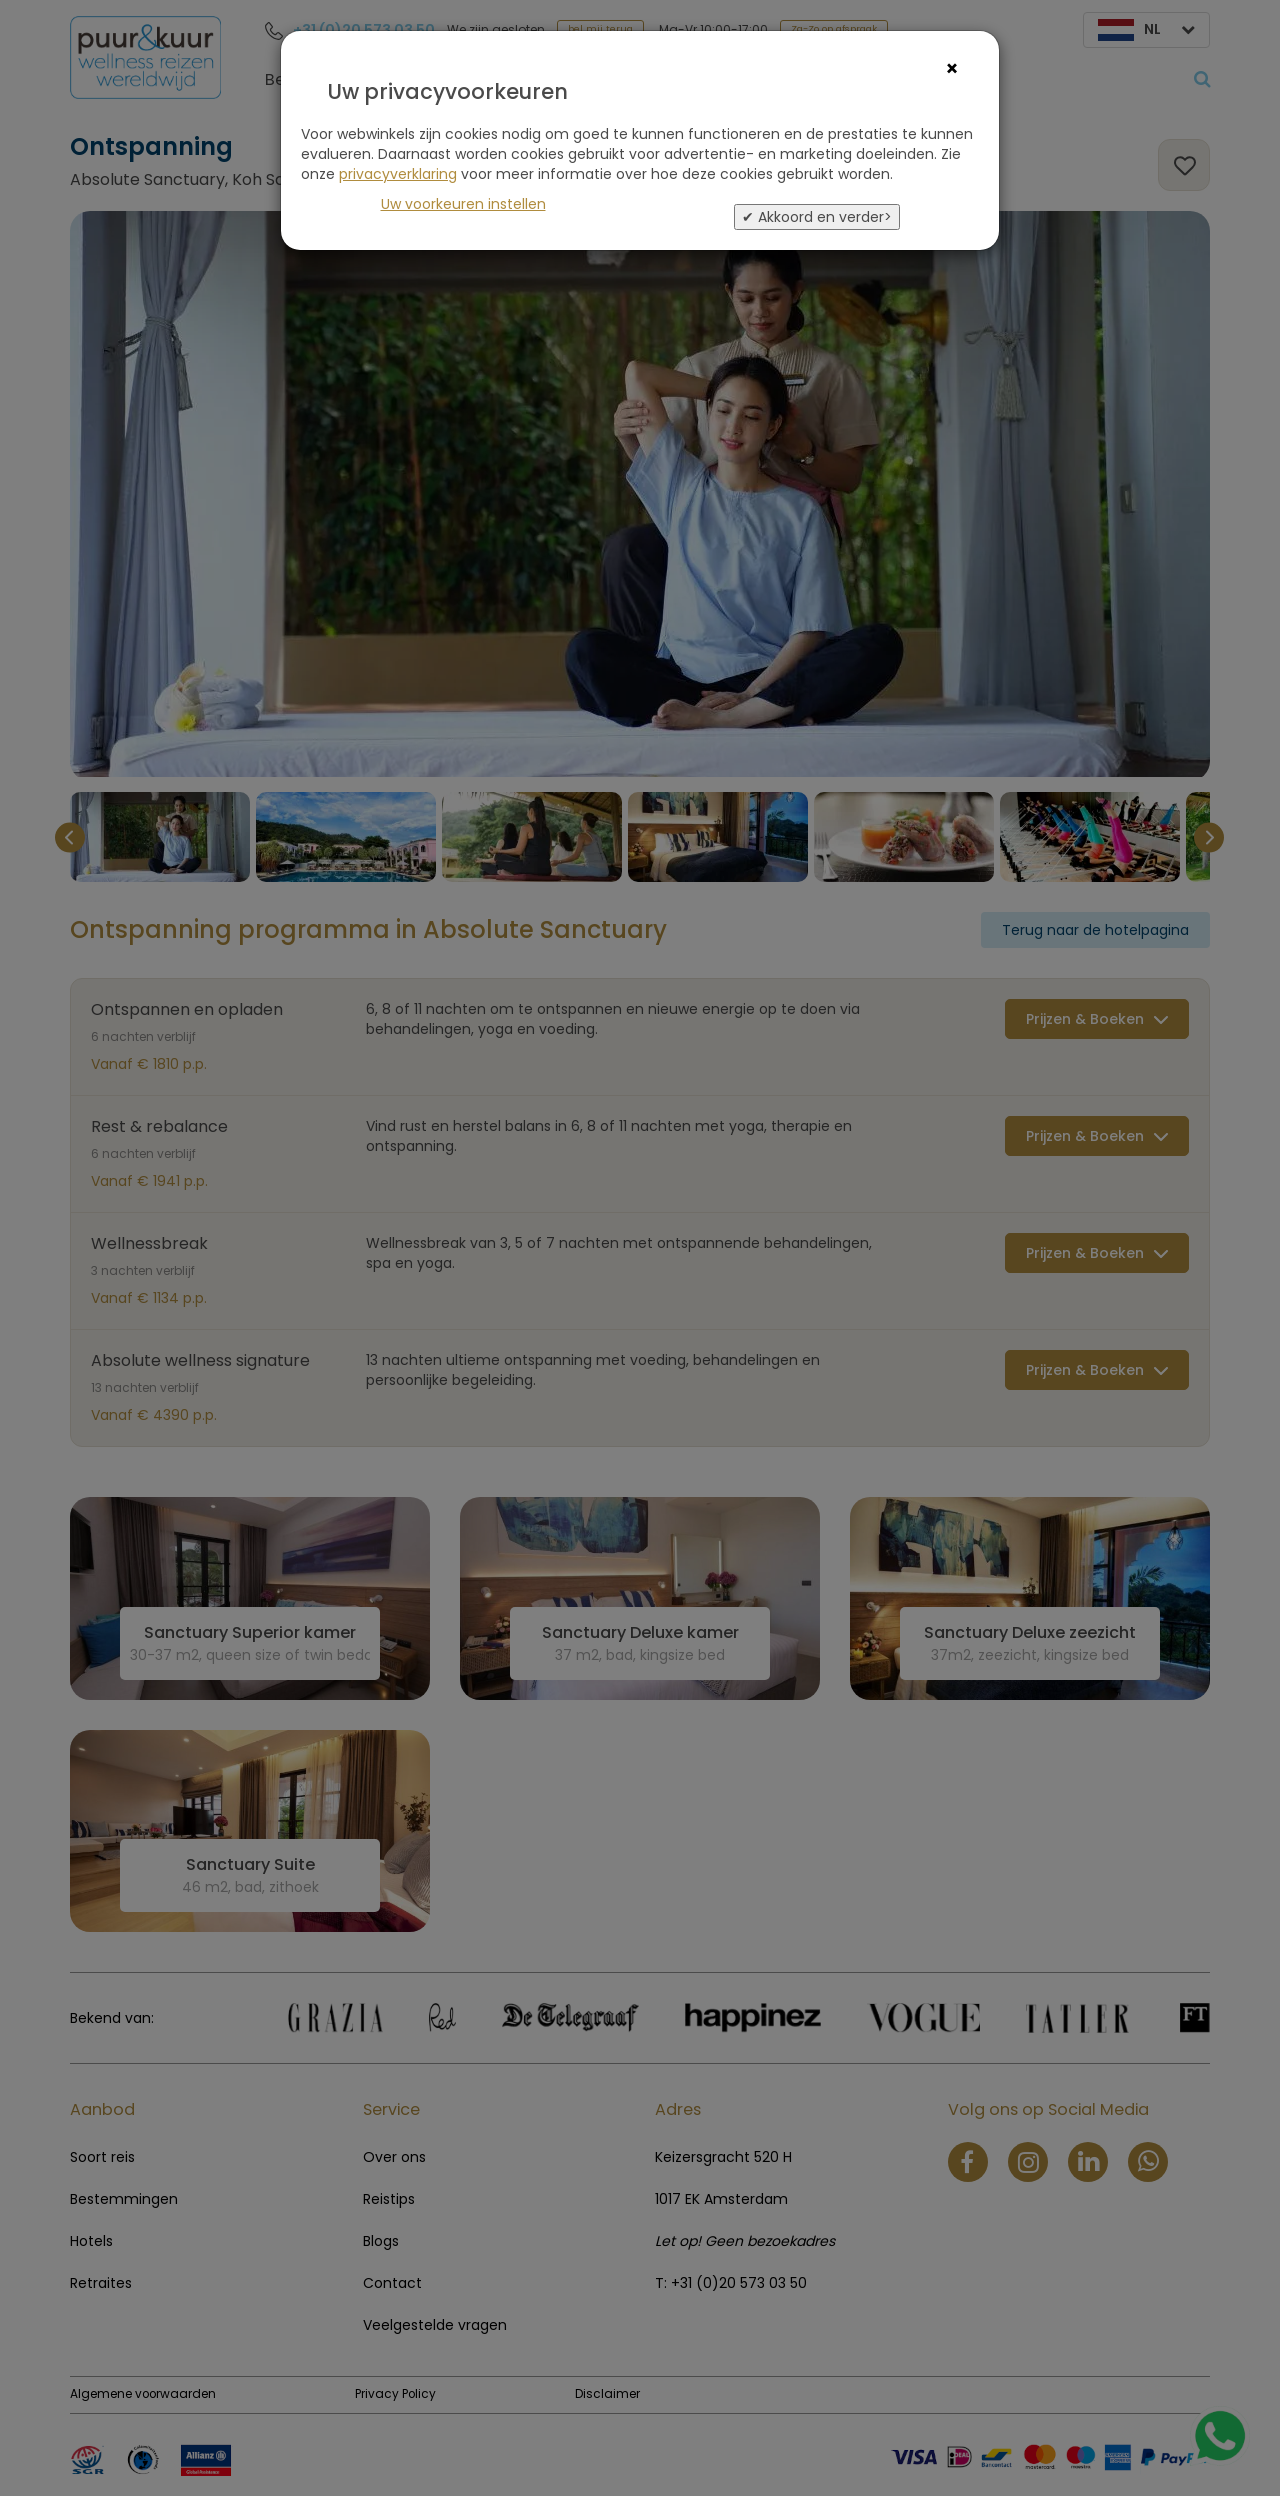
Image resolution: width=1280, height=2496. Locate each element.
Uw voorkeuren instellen (463, 204)
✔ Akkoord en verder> (817, 217)
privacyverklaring (398, 174)
